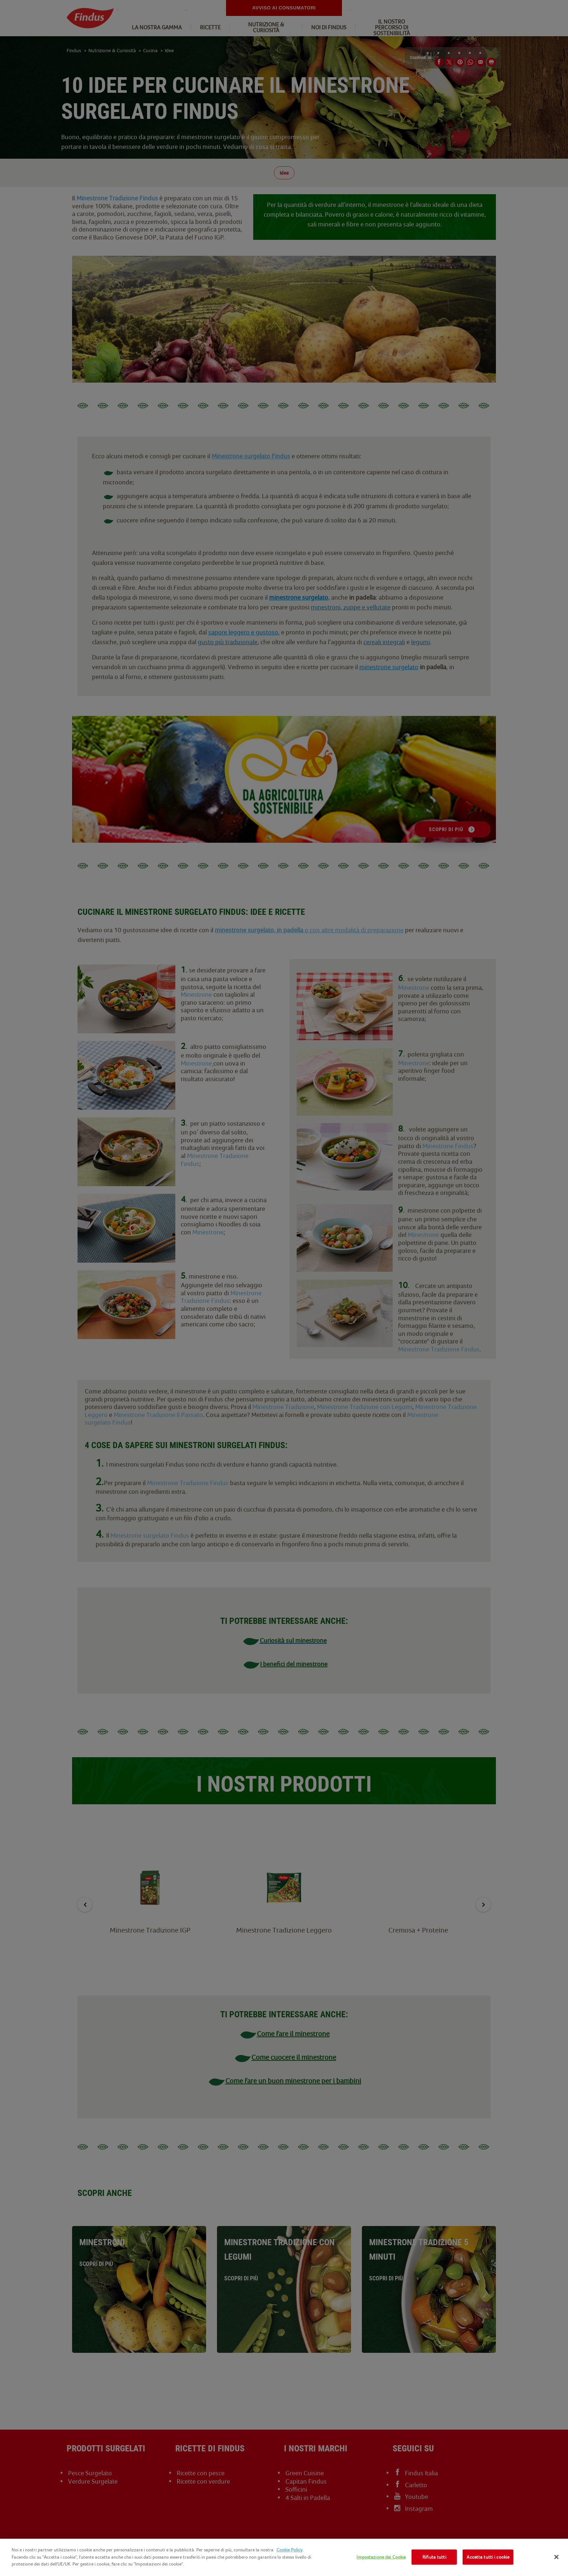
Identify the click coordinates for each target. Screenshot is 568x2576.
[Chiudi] (556, 2557)
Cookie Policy (289, 2549)
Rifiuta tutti (434, 2557)
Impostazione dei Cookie (381, 2557)
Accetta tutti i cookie (488, 2557)
